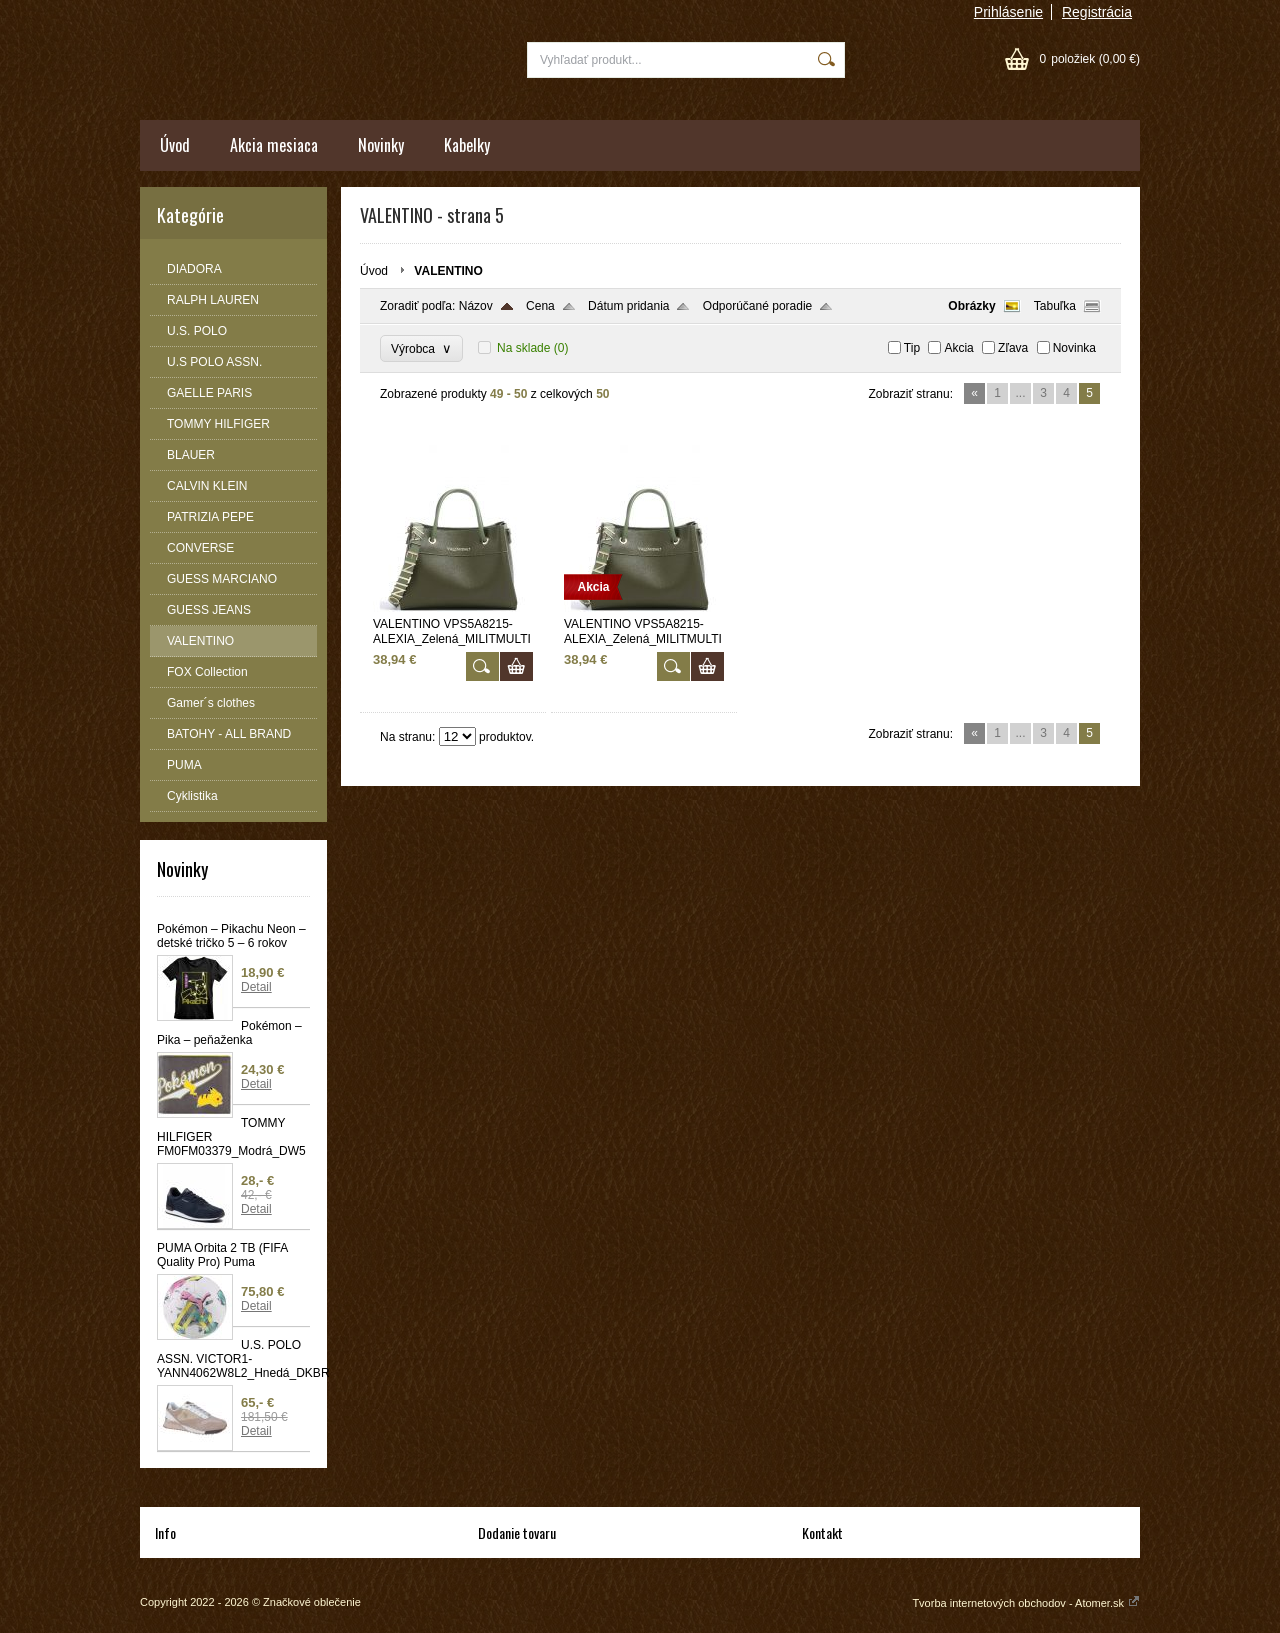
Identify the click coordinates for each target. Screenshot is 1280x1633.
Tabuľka (1055, 306)
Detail (256, 987)
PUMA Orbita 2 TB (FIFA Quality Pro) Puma (222, 1255)
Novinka (1074, 348)
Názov (476, 306)
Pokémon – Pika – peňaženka (229, 1033)
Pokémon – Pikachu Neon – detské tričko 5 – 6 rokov (231, 936)
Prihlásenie (1008, 12)
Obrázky (971, 306)
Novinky (381, 145)
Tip (912, 348)
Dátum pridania (628, 306)
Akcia (958, 348)
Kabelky (467, 145)
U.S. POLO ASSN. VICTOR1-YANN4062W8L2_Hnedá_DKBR (233, 1359)
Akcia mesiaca (274, 145)
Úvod (175, 145)
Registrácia (1097, 12)
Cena (540, 306)
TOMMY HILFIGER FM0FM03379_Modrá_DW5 (231, 1137)
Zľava (1013, 348)
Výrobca (421, 348)
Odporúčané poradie (757, 306)
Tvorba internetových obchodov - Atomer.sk (1026, 1603)
